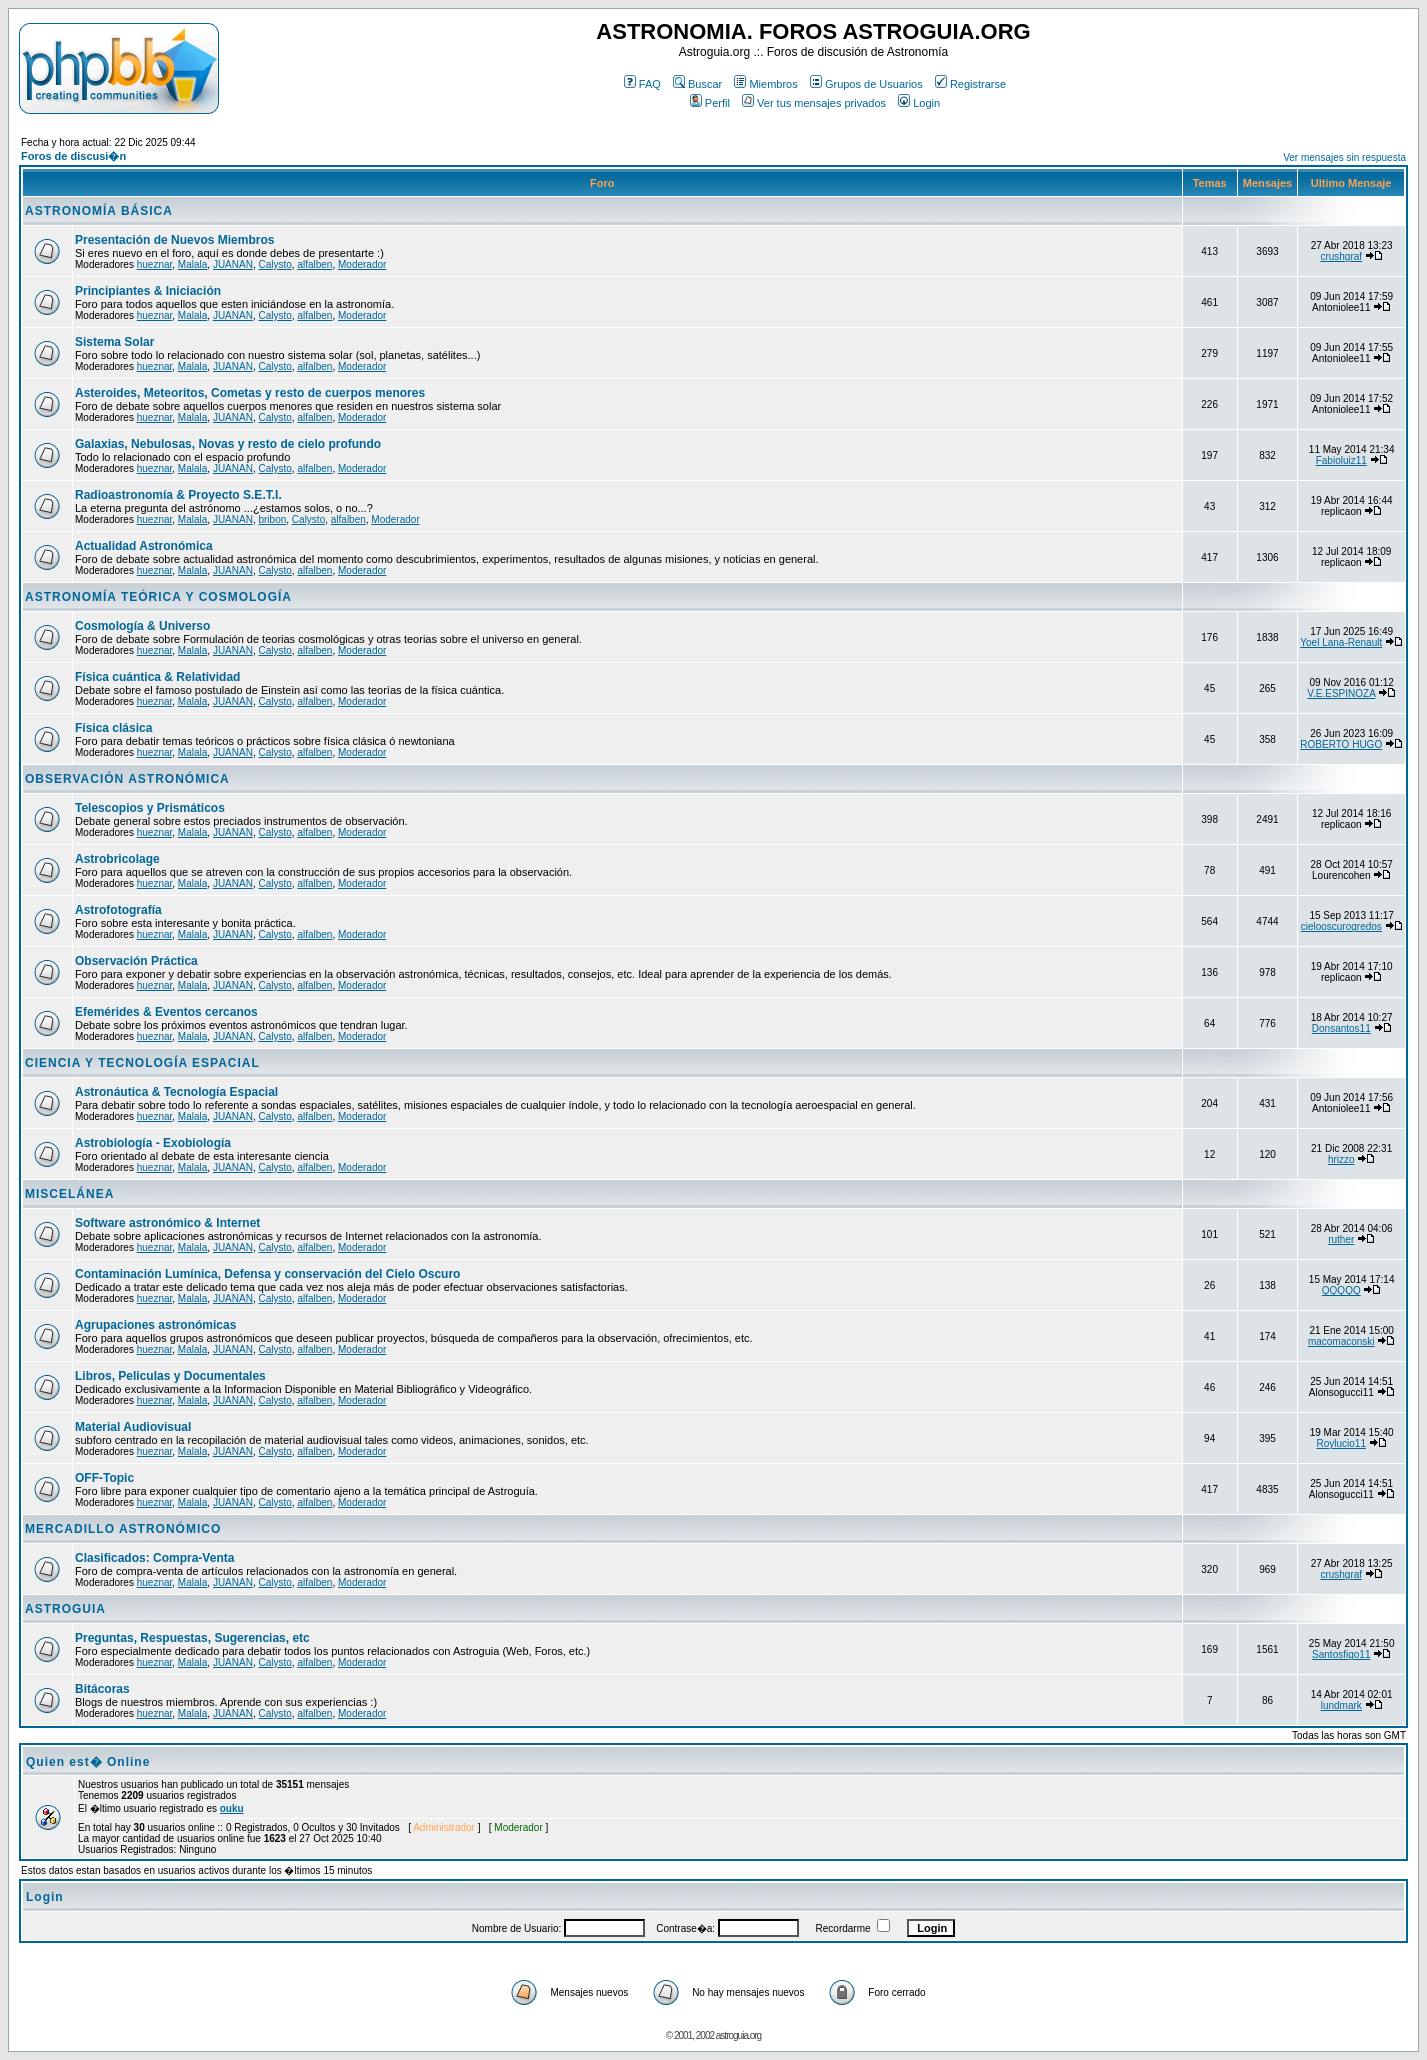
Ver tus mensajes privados (814, 103)
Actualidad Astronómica (144, 546)
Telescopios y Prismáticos (150, 808)
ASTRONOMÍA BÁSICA (99, 211)
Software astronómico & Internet (167, 1223)
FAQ (642, 84)
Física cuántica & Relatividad (157, 677)
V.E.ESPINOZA (1341, 693)
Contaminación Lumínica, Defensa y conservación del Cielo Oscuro (267, 1274)
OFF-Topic (104, 1478)
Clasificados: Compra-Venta (154, 1558)
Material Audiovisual (133, 1427)
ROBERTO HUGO (1341, 744)
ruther (1341, 1239)
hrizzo (1341, 1159)
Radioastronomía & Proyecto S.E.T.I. (178, 495)
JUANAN (233, 264)
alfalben (314, 264)
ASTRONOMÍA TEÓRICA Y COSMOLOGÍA (158, 597)
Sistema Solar (114, 342)
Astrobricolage (117, 859)
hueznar (155, 264)
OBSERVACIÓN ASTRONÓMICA (127, 779)
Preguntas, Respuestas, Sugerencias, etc (192, 1638)
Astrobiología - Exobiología (153, 1143)
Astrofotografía (118, 910)
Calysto (274, 264)
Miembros (765, 84)
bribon (272, 519)
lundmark (1341, 1705)
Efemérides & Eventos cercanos (166, 1012)
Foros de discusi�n (73, 156)
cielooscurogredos (1341, 926)
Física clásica (113, 728)
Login (919, 103)
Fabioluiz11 (1341, 460)
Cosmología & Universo (142, 626)
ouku (232, 1808)
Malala (192, 264)
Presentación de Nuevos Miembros (174, 240)
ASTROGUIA (65, 1609)
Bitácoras (102, 1689)
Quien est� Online (88, 1762)
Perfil (710, 103)
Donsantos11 (1341, 1028)
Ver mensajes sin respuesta (1344, 157)
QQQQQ (1341, 1290)
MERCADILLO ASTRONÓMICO (123, 1529)
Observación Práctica (136, 961)
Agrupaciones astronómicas (155, 1325)
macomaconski (1341, 1341)
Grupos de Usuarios (866, 84)
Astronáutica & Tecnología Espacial (176, 1092)
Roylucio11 (1341, 1443)
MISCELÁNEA (69, 1194)
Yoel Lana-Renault (1341, 642)
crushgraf (1341, 256)
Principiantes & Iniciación (148, 291)
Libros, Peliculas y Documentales (170, 1376)
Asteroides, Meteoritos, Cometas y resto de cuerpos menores (250, 393)
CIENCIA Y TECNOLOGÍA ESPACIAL (142, 1063)
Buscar (697, 84)
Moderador (362, 264)
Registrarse (970, 84)
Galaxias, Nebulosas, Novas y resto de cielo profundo (228, 444)
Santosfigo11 (1341, 1654)
